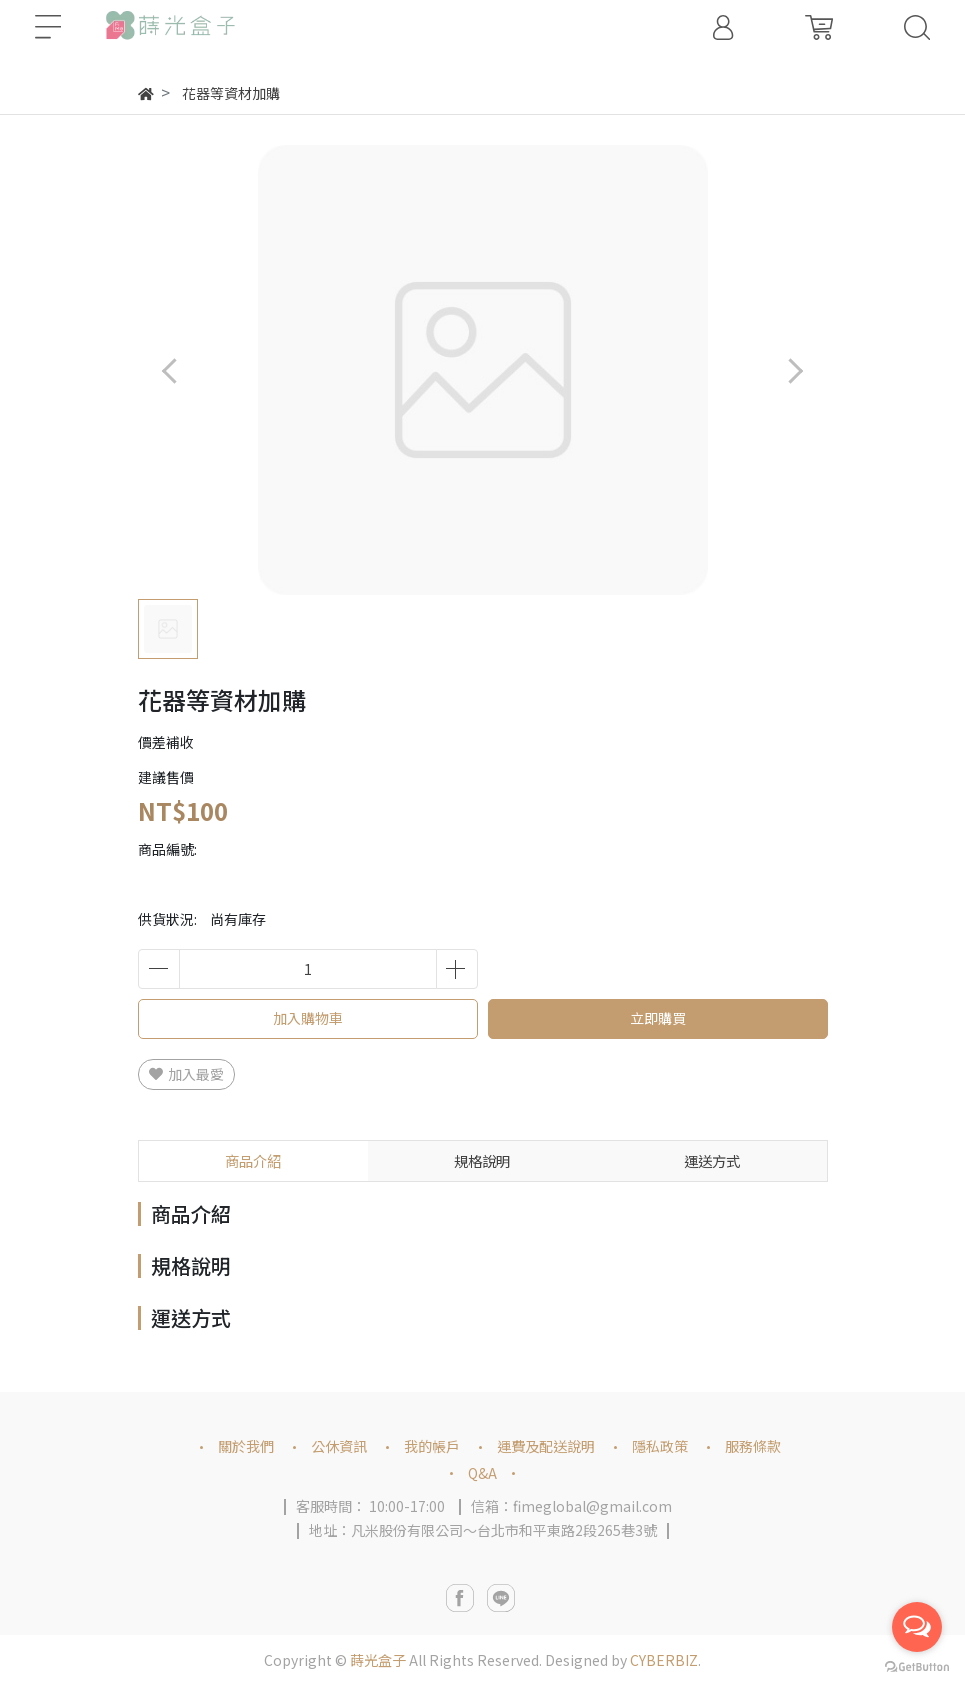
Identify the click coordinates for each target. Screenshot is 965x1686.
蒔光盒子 (378, 1660)
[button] (795, 370)
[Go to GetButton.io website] (917, 1665)
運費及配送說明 (546, 1446)
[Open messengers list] (917, 1627)
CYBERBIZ (664, 1660)
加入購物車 (308, 1018)
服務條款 (753, 1446)
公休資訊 (339, 1446)
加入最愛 (186, 1074)
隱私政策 (660, 1446)
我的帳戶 (432, 1446)
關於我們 (246, 1446)
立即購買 (658, 1018)
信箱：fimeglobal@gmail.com (571, 1506)
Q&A (482, 1473)
